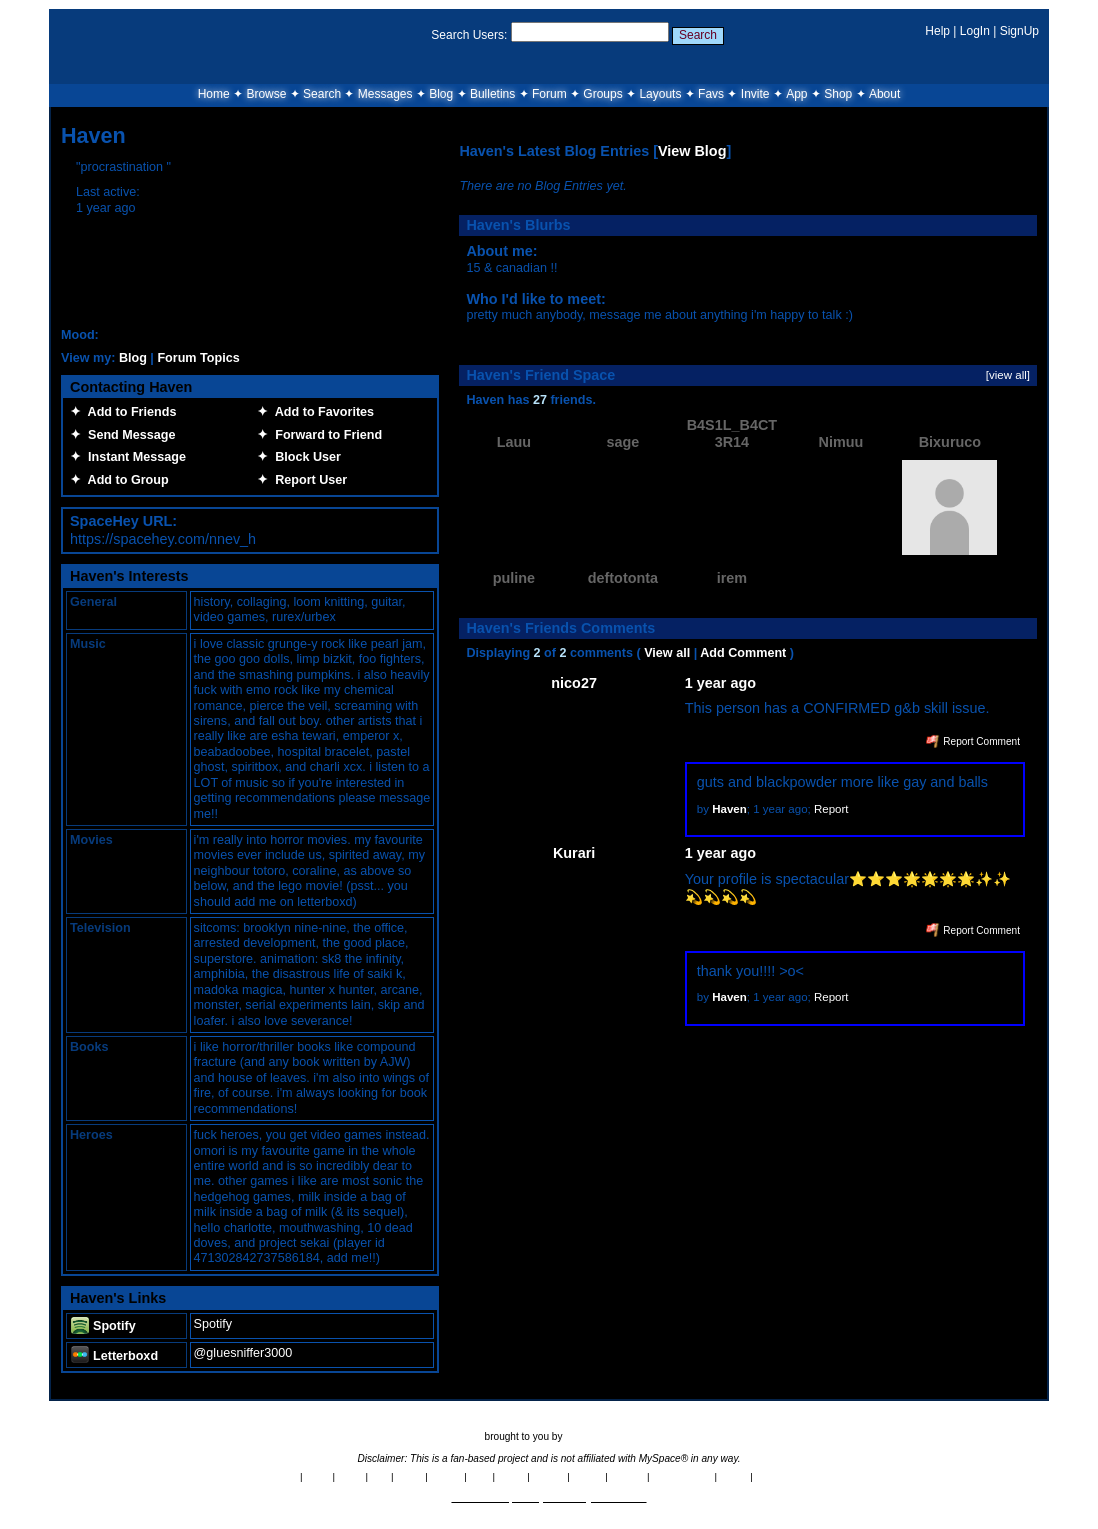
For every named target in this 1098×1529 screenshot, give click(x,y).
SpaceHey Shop (791, 1476)
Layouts (660, 94)
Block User (304, 457)
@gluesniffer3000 (243, 1353)
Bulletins (492, 94)
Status (734, 1476)
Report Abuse (681, 1476)
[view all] (1008, 375)
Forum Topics (198, 358)
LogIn (975, 31)
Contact (628, 1476)
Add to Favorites (321, 412)
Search (698, 35)
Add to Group (125, 480)
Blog (441, 94)
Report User (307, 480)
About (884, 94)
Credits (446, 1476)
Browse (266, 94)
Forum (549, 94)
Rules (350, 1476)
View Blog (692, 151)
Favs (711, 94)
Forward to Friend (325, 435)
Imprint (588, 1476)
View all (667, 653)
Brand (409, 1476)
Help (937, 31)
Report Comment (973, 741)
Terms (511, 1476)
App (796, 94)
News (317, 1476)
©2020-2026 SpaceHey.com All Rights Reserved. (548, 1498)
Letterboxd (114, 1356)
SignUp (1019, 31)
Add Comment (743, 653)
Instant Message (133, 457)
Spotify (103, 1326)
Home (214, 94)
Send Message (128, 435)
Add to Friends (128, 412)
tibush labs (589, 1436)
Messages (385, 94)
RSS (480, 1476)
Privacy (548, 1476)
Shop (838, 94)
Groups (602, 94)
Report (831, 809)
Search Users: (469, 35)
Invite (755, 94)
